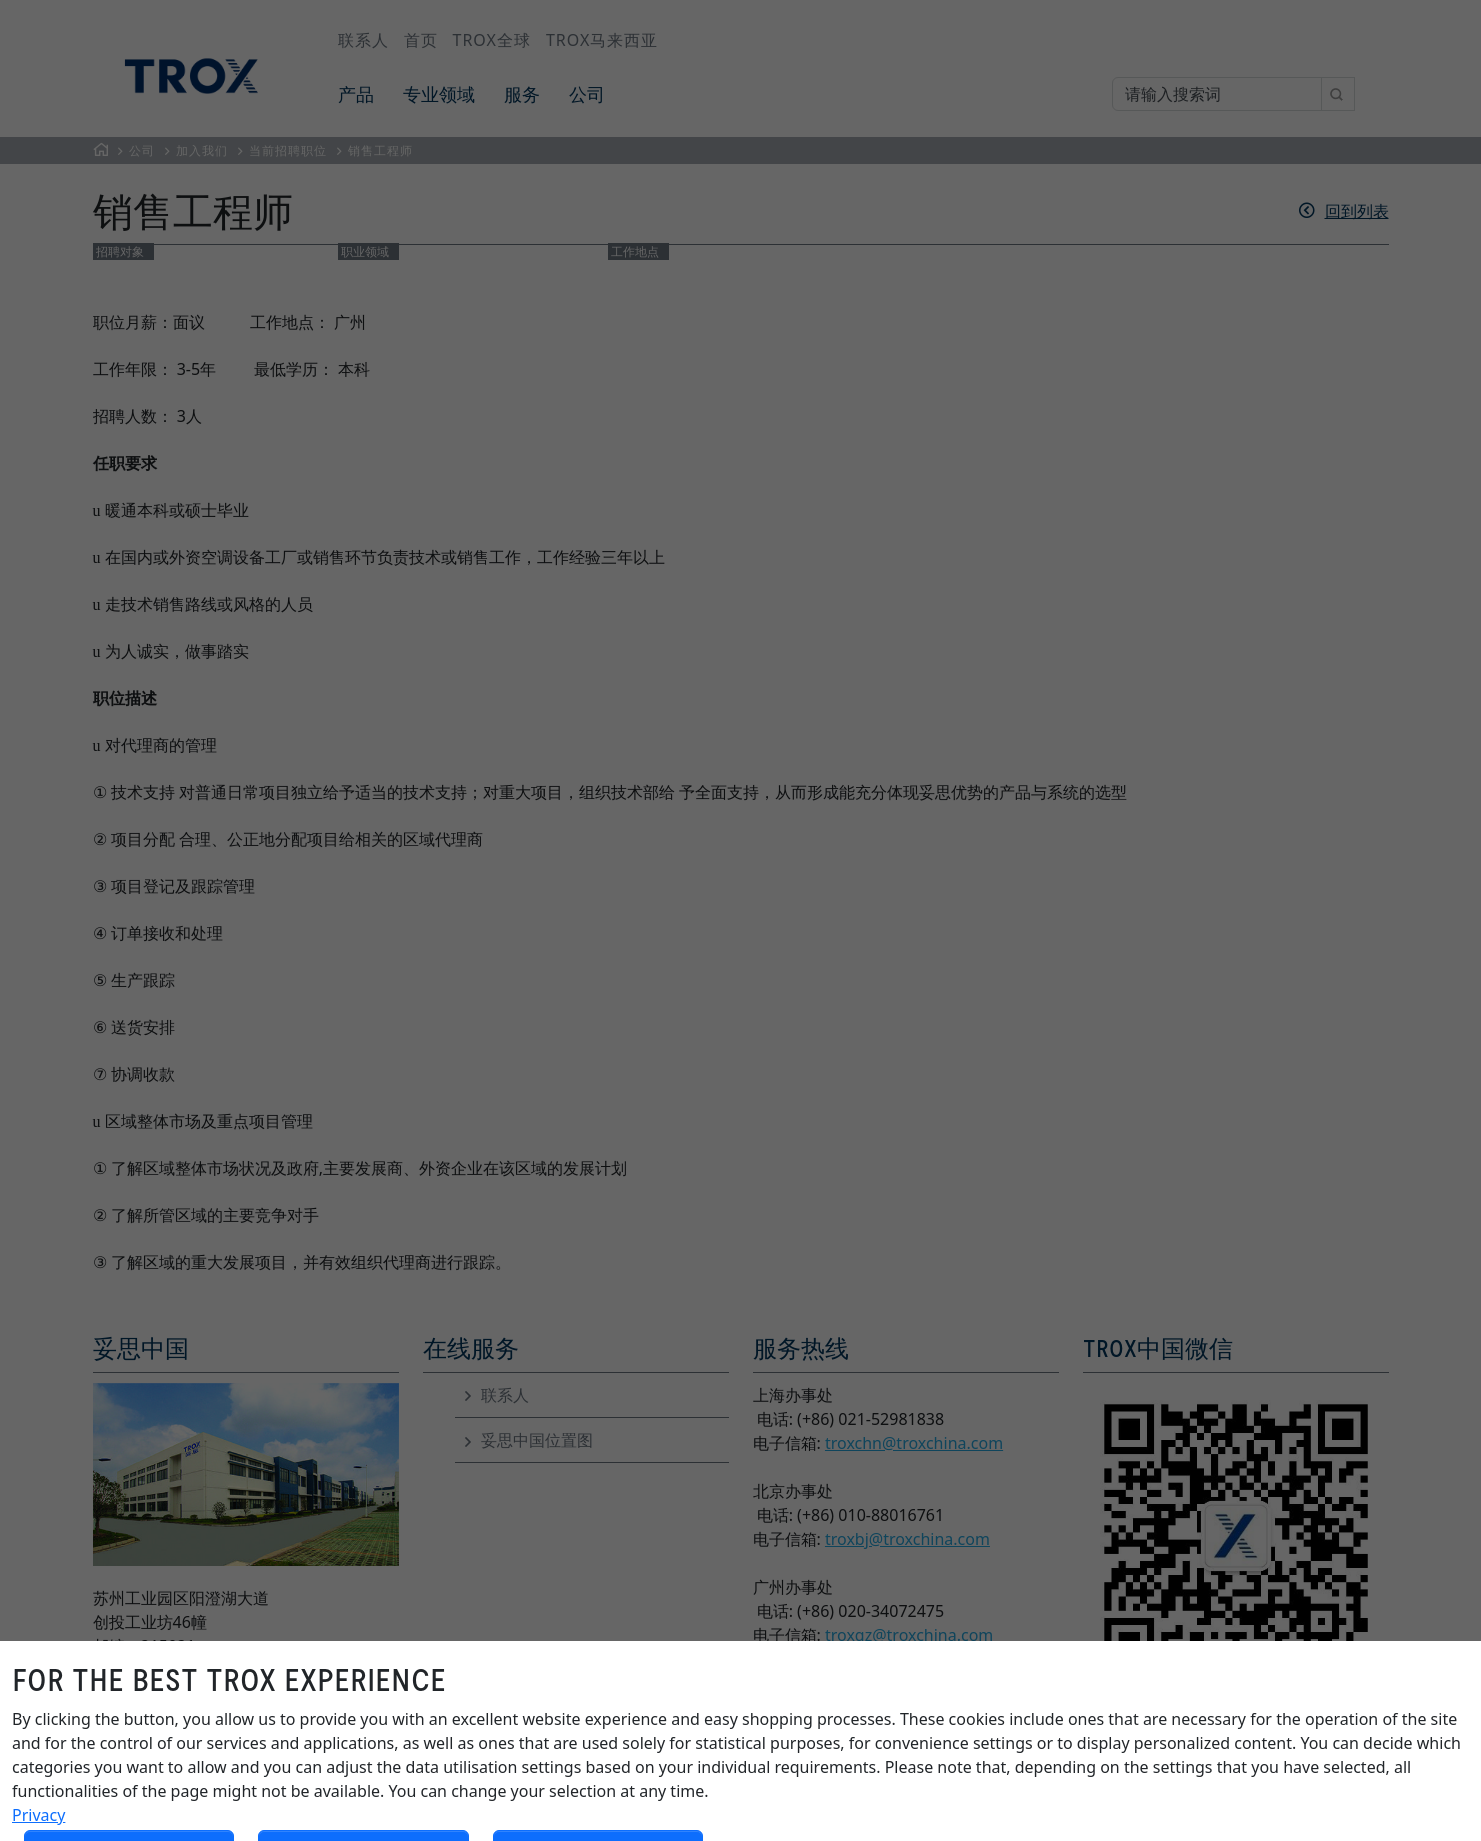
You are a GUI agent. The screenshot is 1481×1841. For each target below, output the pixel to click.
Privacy (38, 1815)
